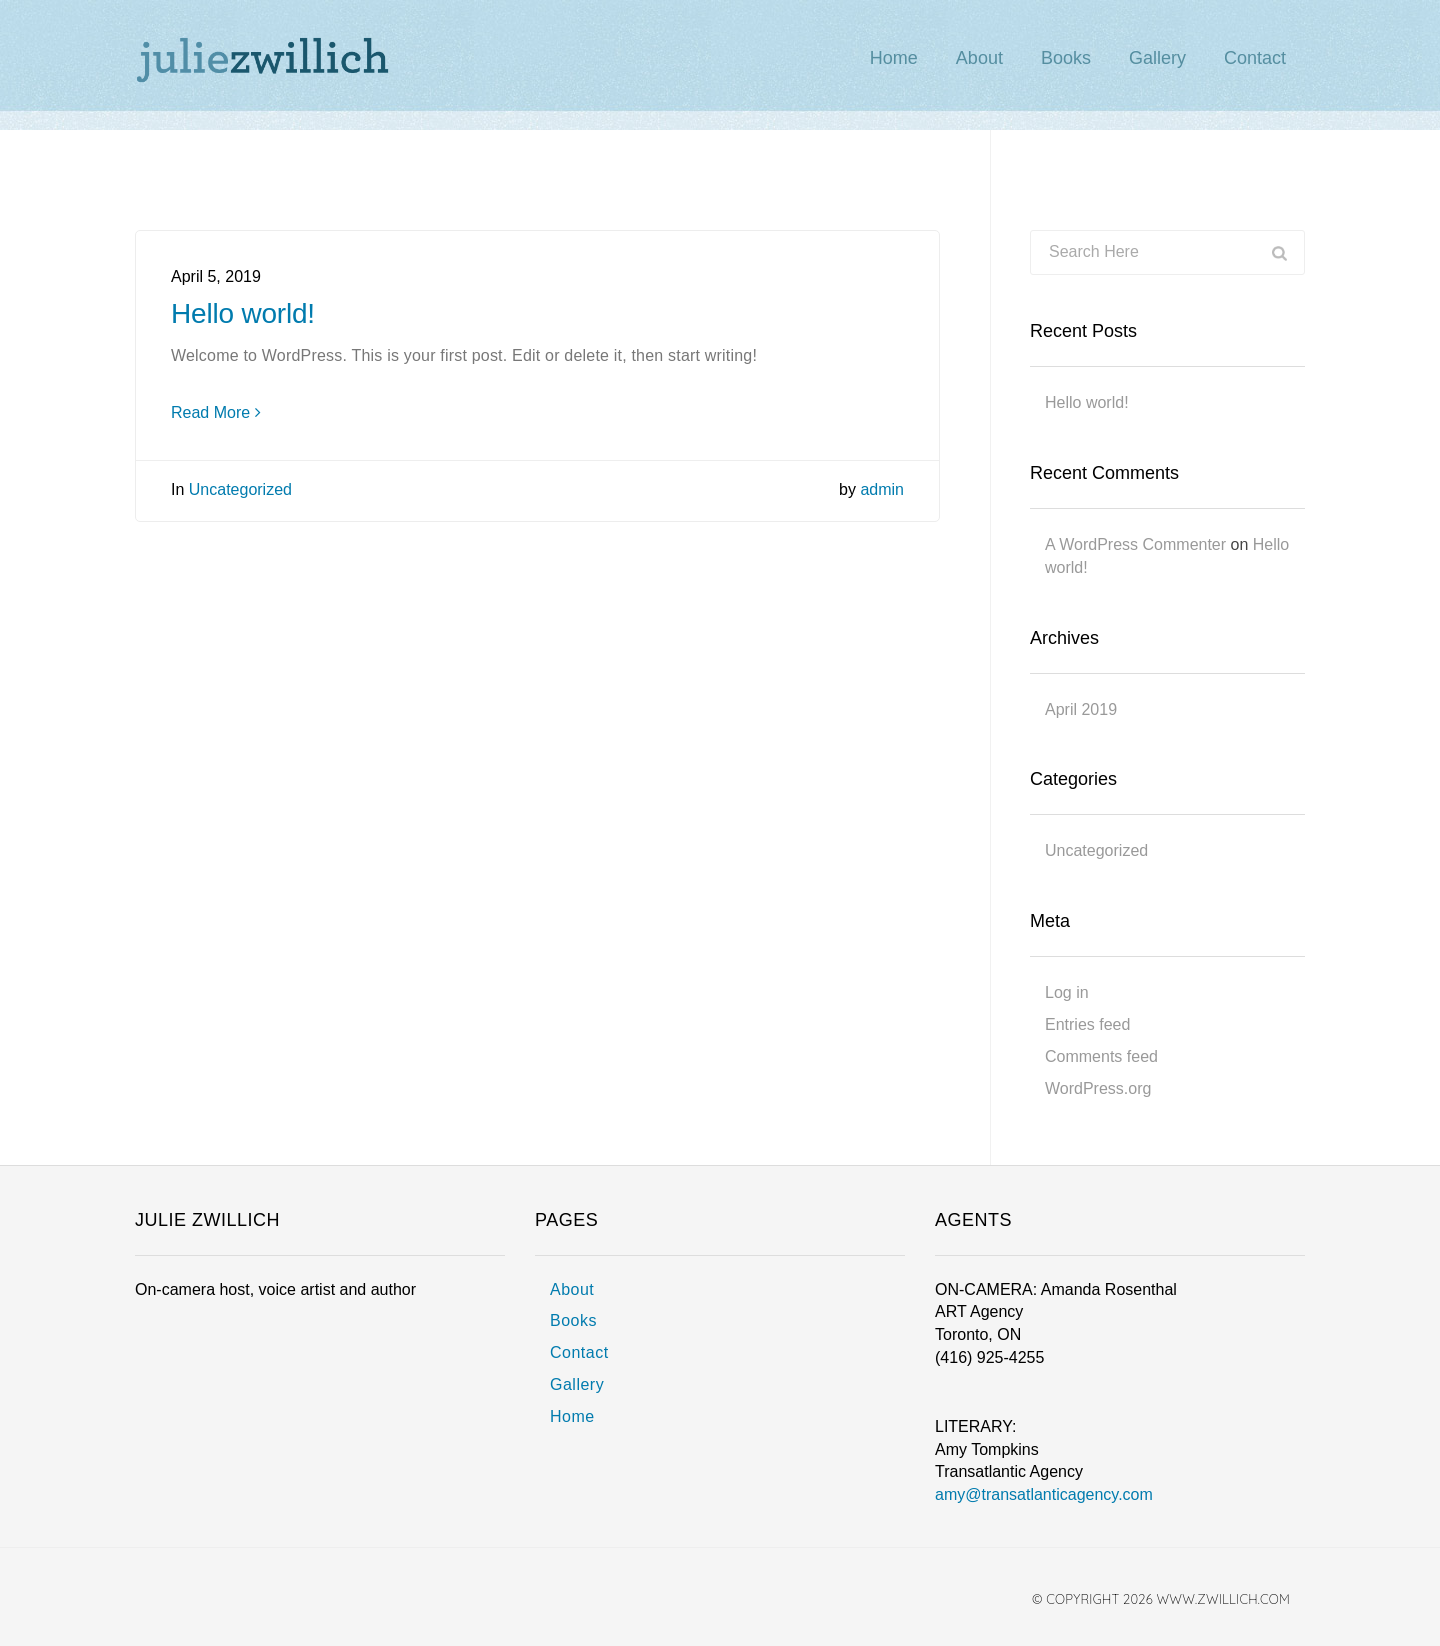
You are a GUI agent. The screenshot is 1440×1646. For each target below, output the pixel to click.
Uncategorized (240, 489)
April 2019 (1081, 709)
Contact (579, 1352)
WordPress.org (1098, 1088)
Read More (216, 412)
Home (572, 1416)
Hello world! (243, 313)
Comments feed (1101, 1056)
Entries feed (1087, 1024)
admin (882, 489)
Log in (1067, 992)
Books (573, 1320)
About (572, 1289)
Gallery (577, 1384)
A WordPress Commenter (1135, 544)
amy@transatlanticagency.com (1044, 1494)
